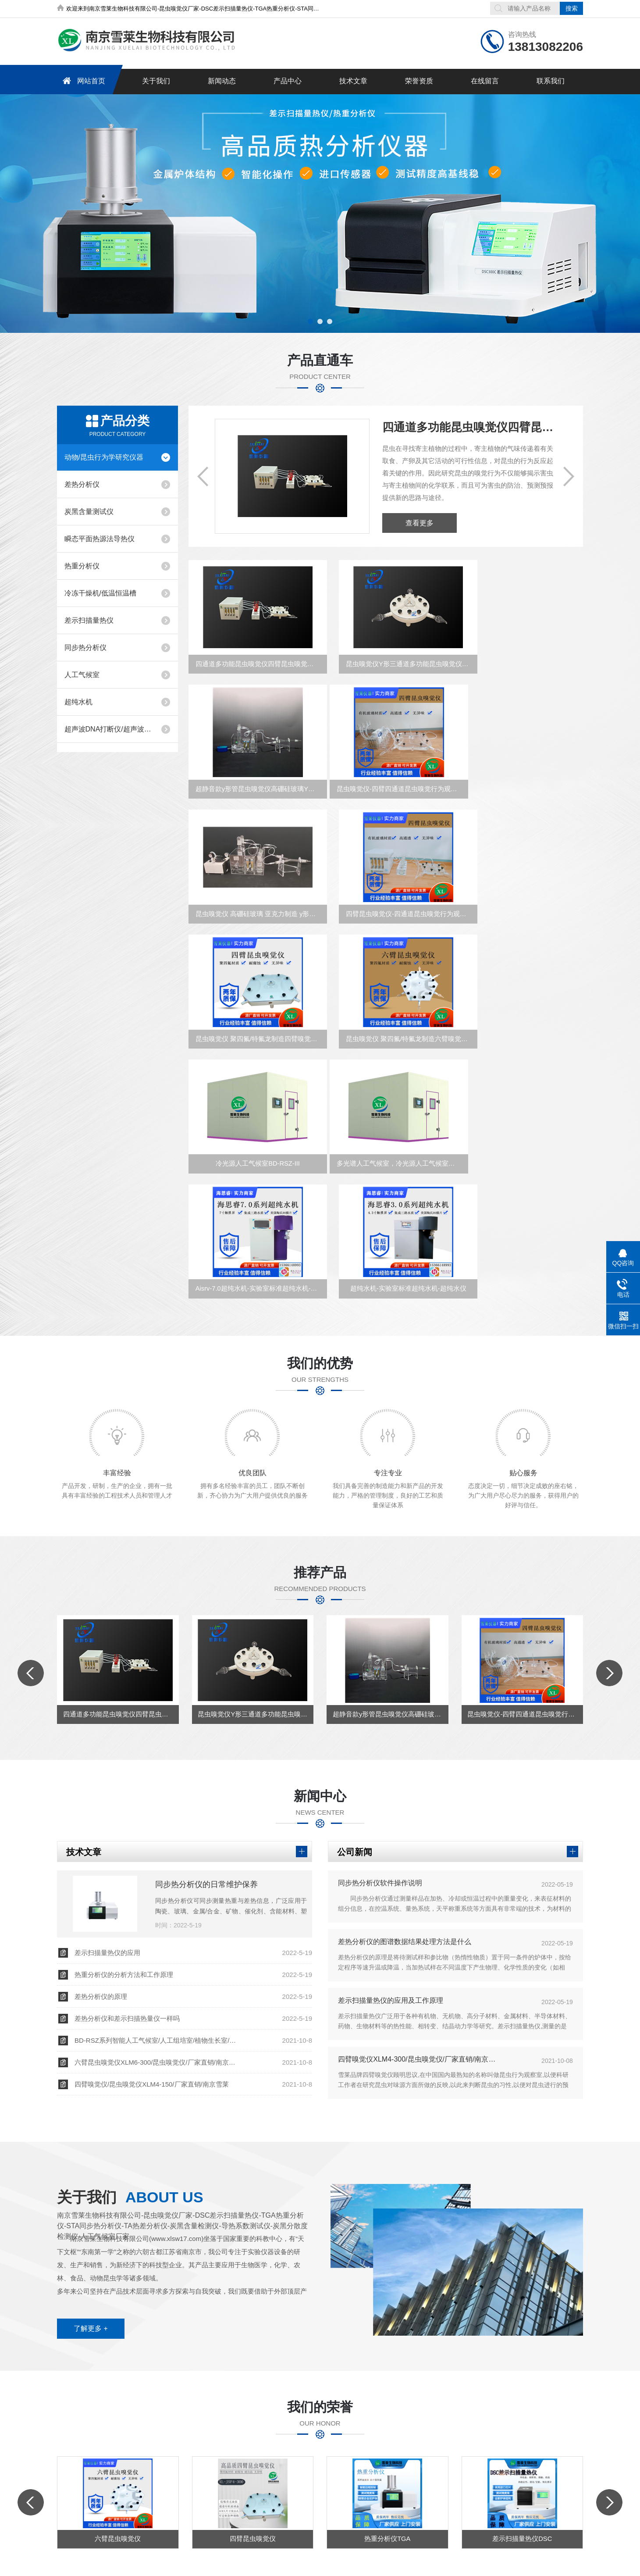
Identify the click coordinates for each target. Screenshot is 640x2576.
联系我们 (550, 81)
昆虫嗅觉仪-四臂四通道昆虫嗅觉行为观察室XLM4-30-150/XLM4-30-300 (253, 811)
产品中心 (287, 81)
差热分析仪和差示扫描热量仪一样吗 (127, 1823)
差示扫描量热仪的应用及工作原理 (390, 1805)
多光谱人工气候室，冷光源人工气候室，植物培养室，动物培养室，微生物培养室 (253, 1083)
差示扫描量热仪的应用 (107, 1758)
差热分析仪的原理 (101, 1801)
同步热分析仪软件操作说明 (380, 1688)
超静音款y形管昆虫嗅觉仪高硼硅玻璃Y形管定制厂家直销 (524, 675)
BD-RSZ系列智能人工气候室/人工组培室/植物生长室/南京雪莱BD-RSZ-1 (158, 1845)
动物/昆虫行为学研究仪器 (103, 457)
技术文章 (353, 81)
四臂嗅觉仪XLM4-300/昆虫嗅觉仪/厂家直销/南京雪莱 (420, 1864)
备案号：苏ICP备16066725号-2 (220, 2514)
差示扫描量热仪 (89, 620)
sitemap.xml (286, 2514)
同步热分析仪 (85, 647)
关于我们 (156, 81)
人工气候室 (82, 674)
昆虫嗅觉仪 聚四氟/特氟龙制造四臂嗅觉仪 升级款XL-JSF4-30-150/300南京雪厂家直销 (253, 947)
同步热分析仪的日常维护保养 (206, 1689)
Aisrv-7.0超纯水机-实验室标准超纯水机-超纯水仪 (389, 1083)
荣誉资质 (419, 81)
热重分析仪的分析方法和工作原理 (124, 1780)
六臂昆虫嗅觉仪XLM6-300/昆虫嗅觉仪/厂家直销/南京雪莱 (158, 1867)
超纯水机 (78, 702)
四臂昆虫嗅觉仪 (253, 2345)
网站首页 (82, 81)
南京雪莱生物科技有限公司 (98, 2560)
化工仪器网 (355, 2514)
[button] (310, 321)
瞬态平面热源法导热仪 (99, 538)
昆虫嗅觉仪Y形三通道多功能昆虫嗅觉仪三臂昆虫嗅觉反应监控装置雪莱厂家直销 (389, 675)
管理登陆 (390, 2514)
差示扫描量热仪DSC (522, 2345)
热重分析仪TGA (387, 2345)
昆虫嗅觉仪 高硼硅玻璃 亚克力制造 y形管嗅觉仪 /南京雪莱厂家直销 (389, 811)
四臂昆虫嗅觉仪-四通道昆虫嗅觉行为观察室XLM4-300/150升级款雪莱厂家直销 (524, 811)
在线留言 (484, 81)
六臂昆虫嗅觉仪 (118, 2345)
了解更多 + (91, 2133)
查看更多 (419, 523)
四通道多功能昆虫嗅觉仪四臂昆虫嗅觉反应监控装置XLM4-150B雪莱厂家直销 (469, 427)
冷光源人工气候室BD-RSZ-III (521, 947)
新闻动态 (221, 81)
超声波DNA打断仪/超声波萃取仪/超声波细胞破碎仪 (109, 729)
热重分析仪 (82, 566)
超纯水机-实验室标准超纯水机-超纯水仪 (524, 1083)
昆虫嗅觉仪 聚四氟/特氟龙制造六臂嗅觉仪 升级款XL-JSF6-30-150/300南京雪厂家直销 (389, 947)
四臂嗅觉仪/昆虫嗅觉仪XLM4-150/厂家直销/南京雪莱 (152, 1889)
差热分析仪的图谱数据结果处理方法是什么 (404, 1747)
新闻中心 (287, 2413)
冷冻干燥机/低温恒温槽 (100, 593)
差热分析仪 (82, 484)
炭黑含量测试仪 (89, 511)
